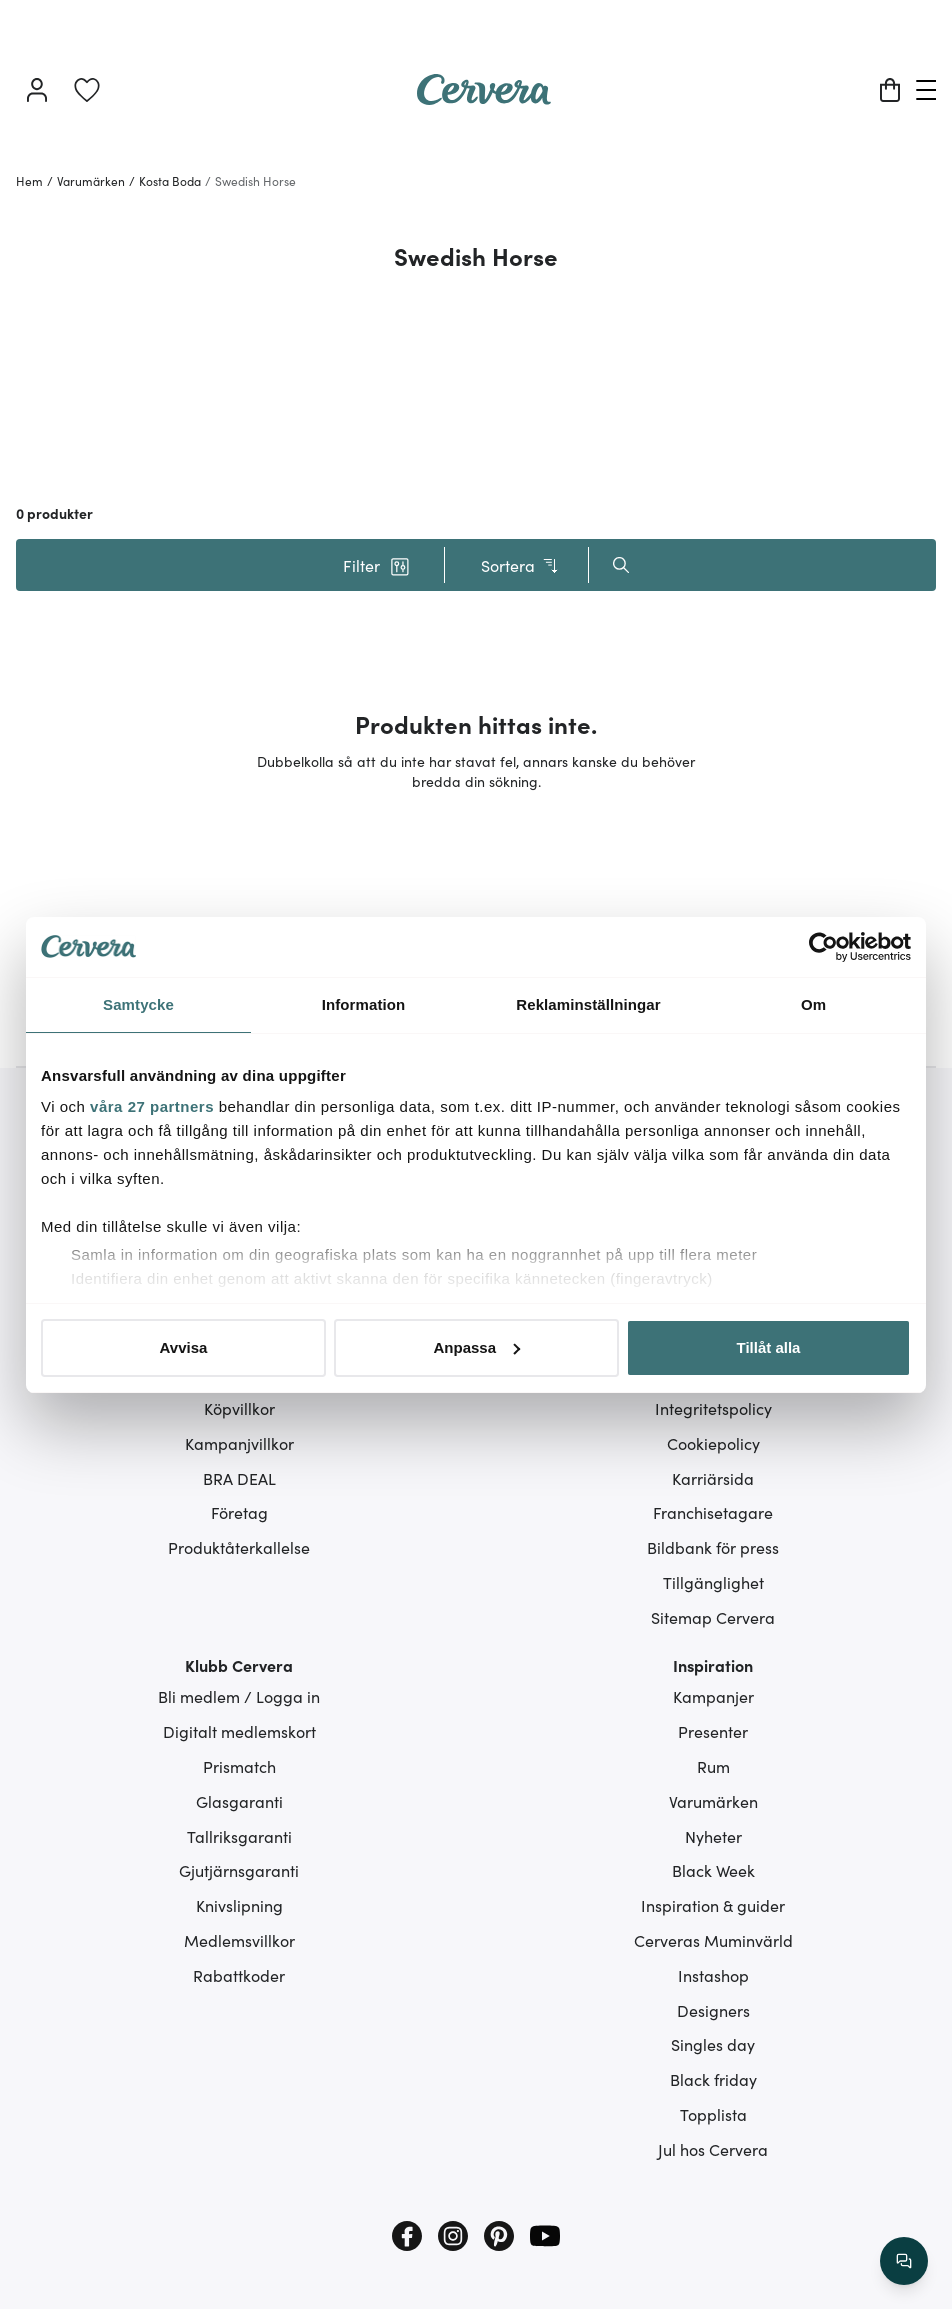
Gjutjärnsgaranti (239, 1870)
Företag (239, 1512)
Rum (713, 1766)
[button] (376, 565)
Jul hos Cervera (713, 2149)
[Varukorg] (890, 90)
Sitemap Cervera (713, 1617)
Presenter (713, 1731)
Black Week (713, 1870)
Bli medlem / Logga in (239, 1696)
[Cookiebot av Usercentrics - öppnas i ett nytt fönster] (823, 947)
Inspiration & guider (713, 1905)
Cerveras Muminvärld (713, 1940)
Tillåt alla (769, 1347)
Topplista (713, 2114)
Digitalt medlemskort (239, 1731)
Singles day (713, 2044)
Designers (713, 2010)
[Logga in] (37, 90)
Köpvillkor (239, 1408)
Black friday (713, 2079)
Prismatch (239, 1766)
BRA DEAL (239, 1478)
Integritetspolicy (713, 1408)
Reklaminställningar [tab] (588, 1004)
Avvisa (184, 1347)
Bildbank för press (713, 1547)
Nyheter (713, 1836)
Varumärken (713, 1801)
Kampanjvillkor (239, 1443)
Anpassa (476, 1347)
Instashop (713, 1975)
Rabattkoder (239, 1975)
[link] (87, 90)
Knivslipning (239, 1905)
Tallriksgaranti (239, 1836)
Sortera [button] (520, 565)
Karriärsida (713, 1478)
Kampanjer (713, 1696)
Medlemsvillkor (239, 1940)
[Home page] (484, 98)
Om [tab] (813, 1004)
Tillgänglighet (713, 1582)
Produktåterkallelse (239, 1547)
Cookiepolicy (713, 1443)
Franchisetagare (713, 1512)
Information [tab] (364, 1004)
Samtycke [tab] (138, 1004)
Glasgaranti (239, 1801)
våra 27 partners (152, 1106)
